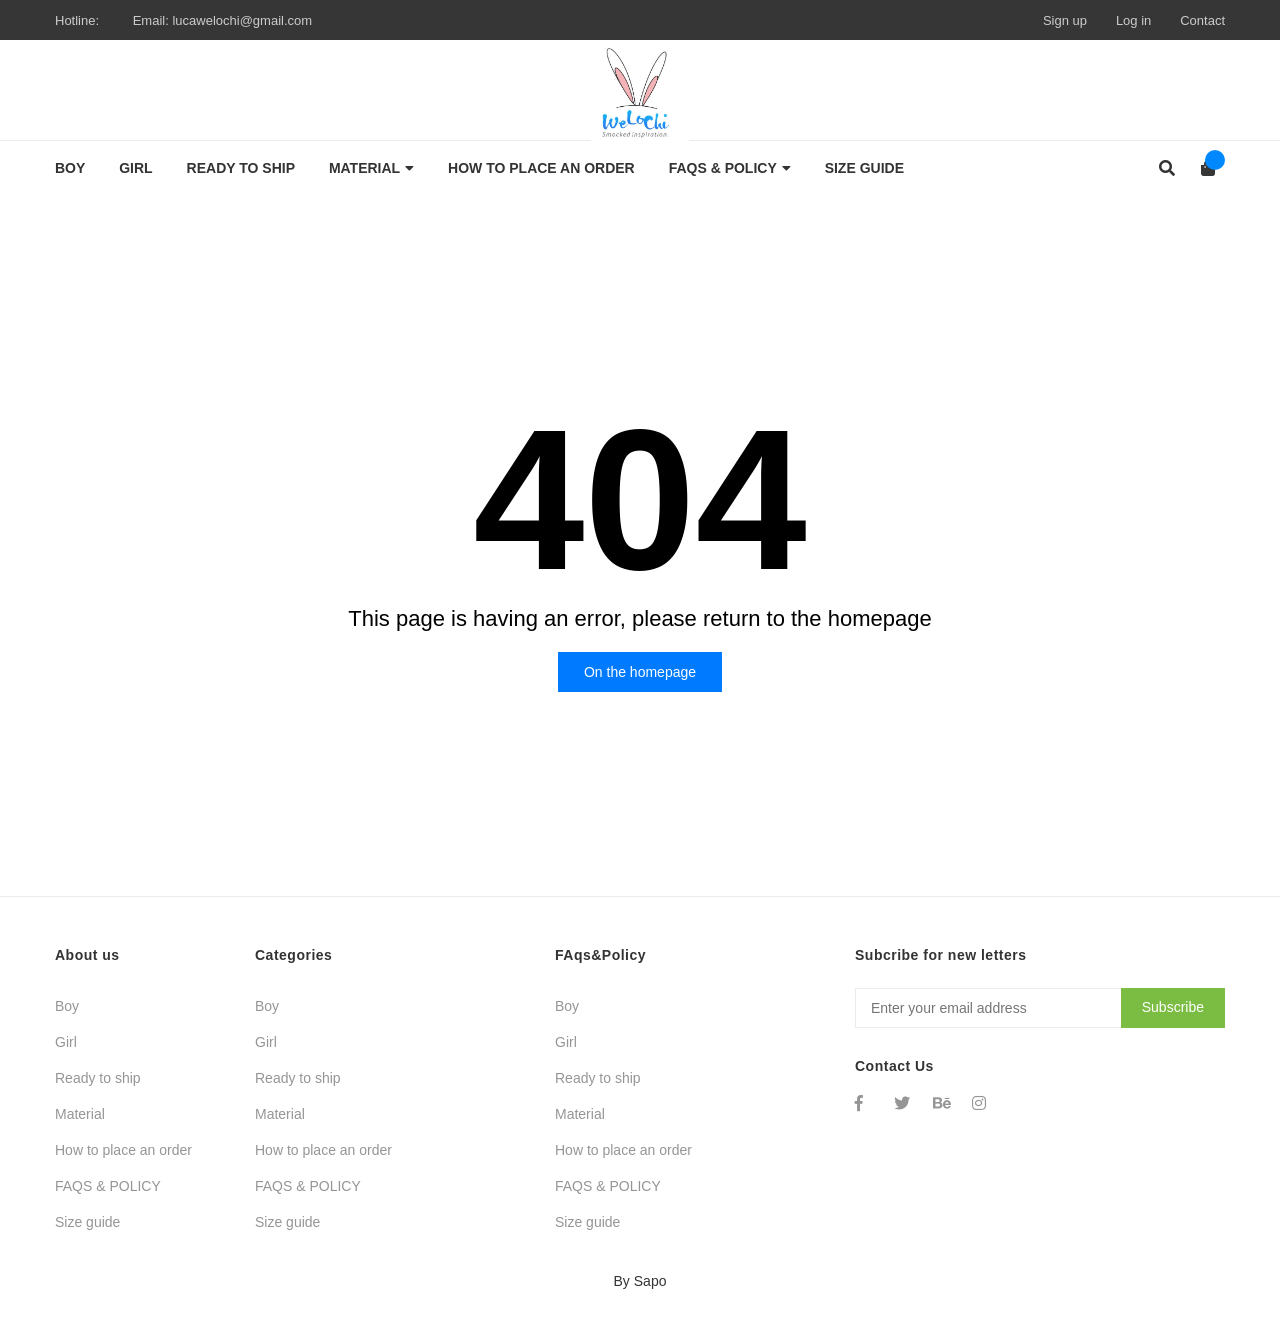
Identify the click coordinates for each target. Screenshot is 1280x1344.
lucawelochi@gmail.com (242, 20)
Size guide (87, 1222)
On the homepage (640, 672)
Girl (66, 1042)
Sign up (1065, 20)
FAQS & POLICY (108, 1186)
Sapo (650, 1281)
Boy (67, 1006)
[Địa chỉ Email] (1040, 1008)
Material (80, 1114)
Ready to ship (98, 1078)
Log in (1133, 20)
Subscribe (1173, 1007)
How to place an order (123, 1150)
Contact (1202, 20)
